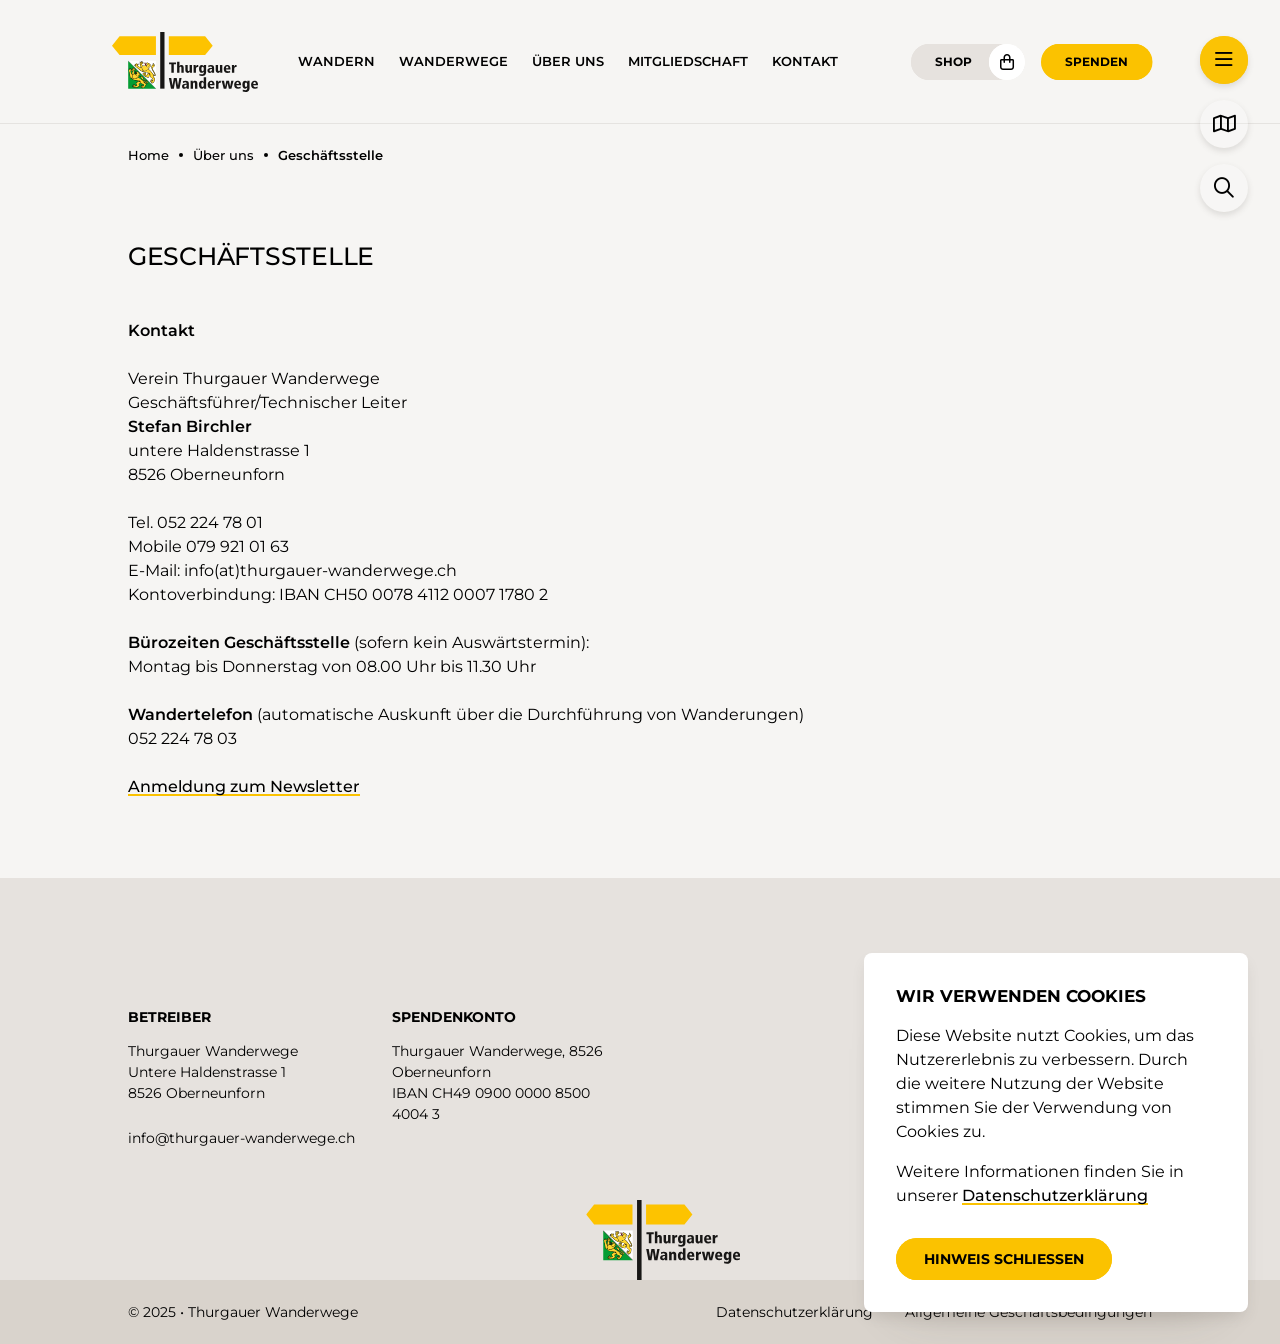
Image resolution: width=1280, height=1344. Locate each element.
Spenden (1096, 61)
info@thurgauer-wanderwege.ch (241, 1138)
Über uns (568, 61)
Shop (953, 61)
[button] (1224, 60)
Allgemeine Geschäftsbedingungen (1028, 1312)
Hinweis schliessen (1004, 1259)
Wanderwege (453, 61)
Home (148, 155)
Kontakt (805, 61)
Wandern (336, 61)
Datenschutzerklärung (794, 1312)
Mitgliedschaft (688, 61)
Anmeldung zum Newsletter (244, 786)
